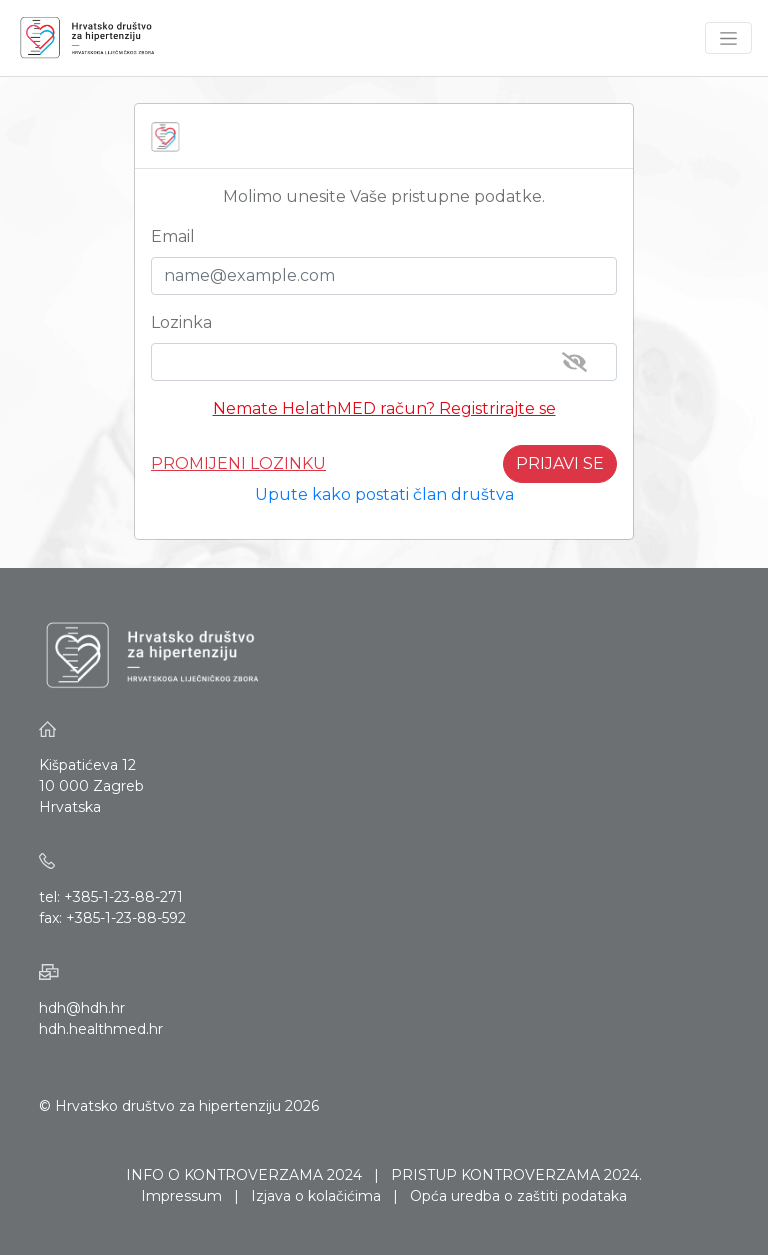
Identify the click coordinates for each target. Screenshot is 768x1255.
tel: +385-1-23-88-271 (111, 897)
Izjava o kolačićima (316, 1196)
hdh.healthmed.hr (101, 1029)
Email (173, 236)
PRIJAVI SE (560, 463)
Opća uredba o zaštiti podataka (518, 1196)
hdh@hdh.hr (82, 1008)
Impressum (181, 1196)
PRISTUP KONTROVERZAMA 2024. (516, 1175)
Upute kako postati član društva (384, 494)
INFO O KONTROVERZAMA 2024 (244, 1175)
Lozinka (181, 322)
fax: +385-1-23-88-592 (112, 918)
